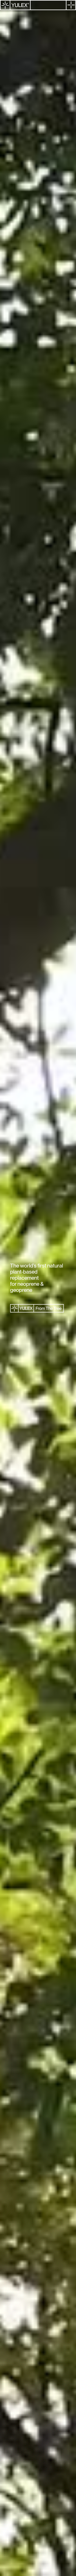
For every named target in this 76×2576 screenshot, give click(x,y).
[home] (15, 5)
